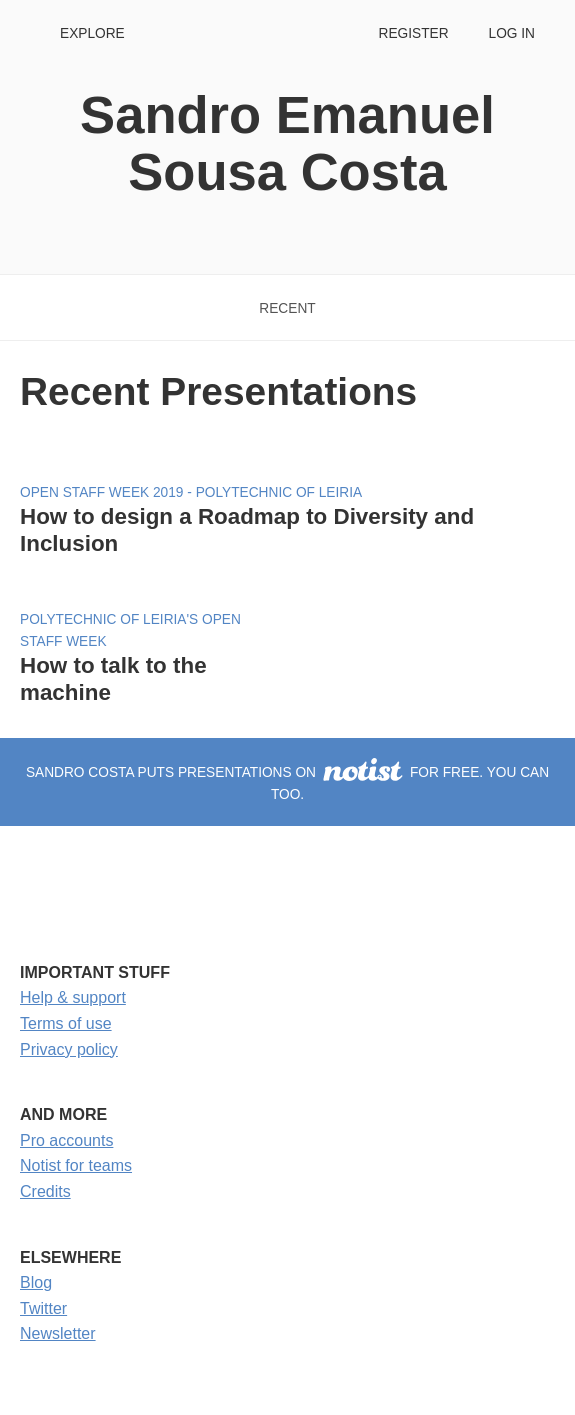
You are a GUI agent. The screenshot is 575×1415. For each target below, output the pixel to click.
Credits (45, 1191)
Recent (287, 308)
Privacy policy (69, 1049)
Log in (512, 33)
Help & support (73, 997)
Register (413, 33)
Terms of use (66, 1023)
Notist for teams (76, 1165)
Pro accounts (66, 1140)
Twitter (43, 1308)
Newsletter (58, 1333)
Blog (36, 1282)
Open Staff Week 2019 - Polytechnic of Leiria (191, 492)
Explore (92, 33)
